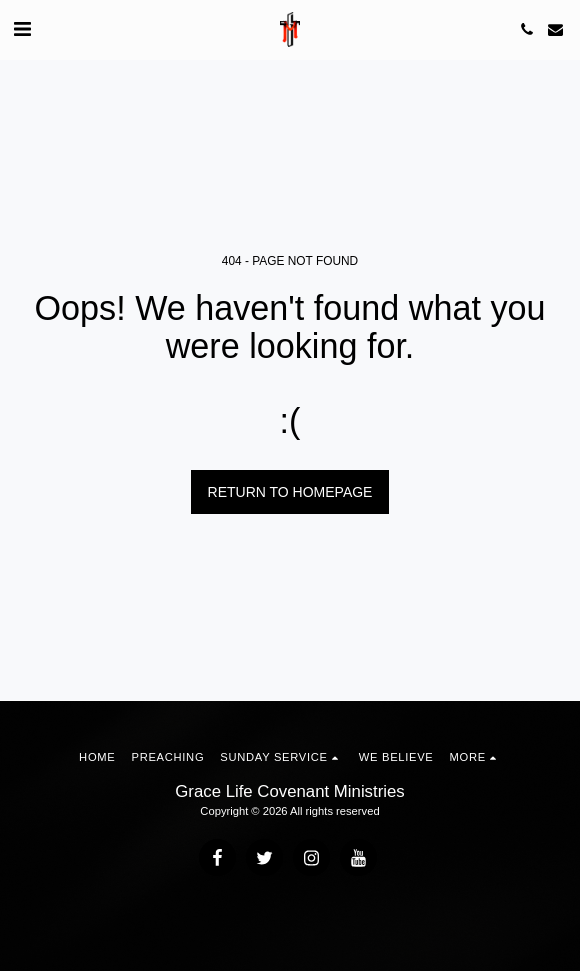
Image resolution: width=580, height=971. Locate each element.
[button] (22, 29)
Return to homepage (290, 492)
